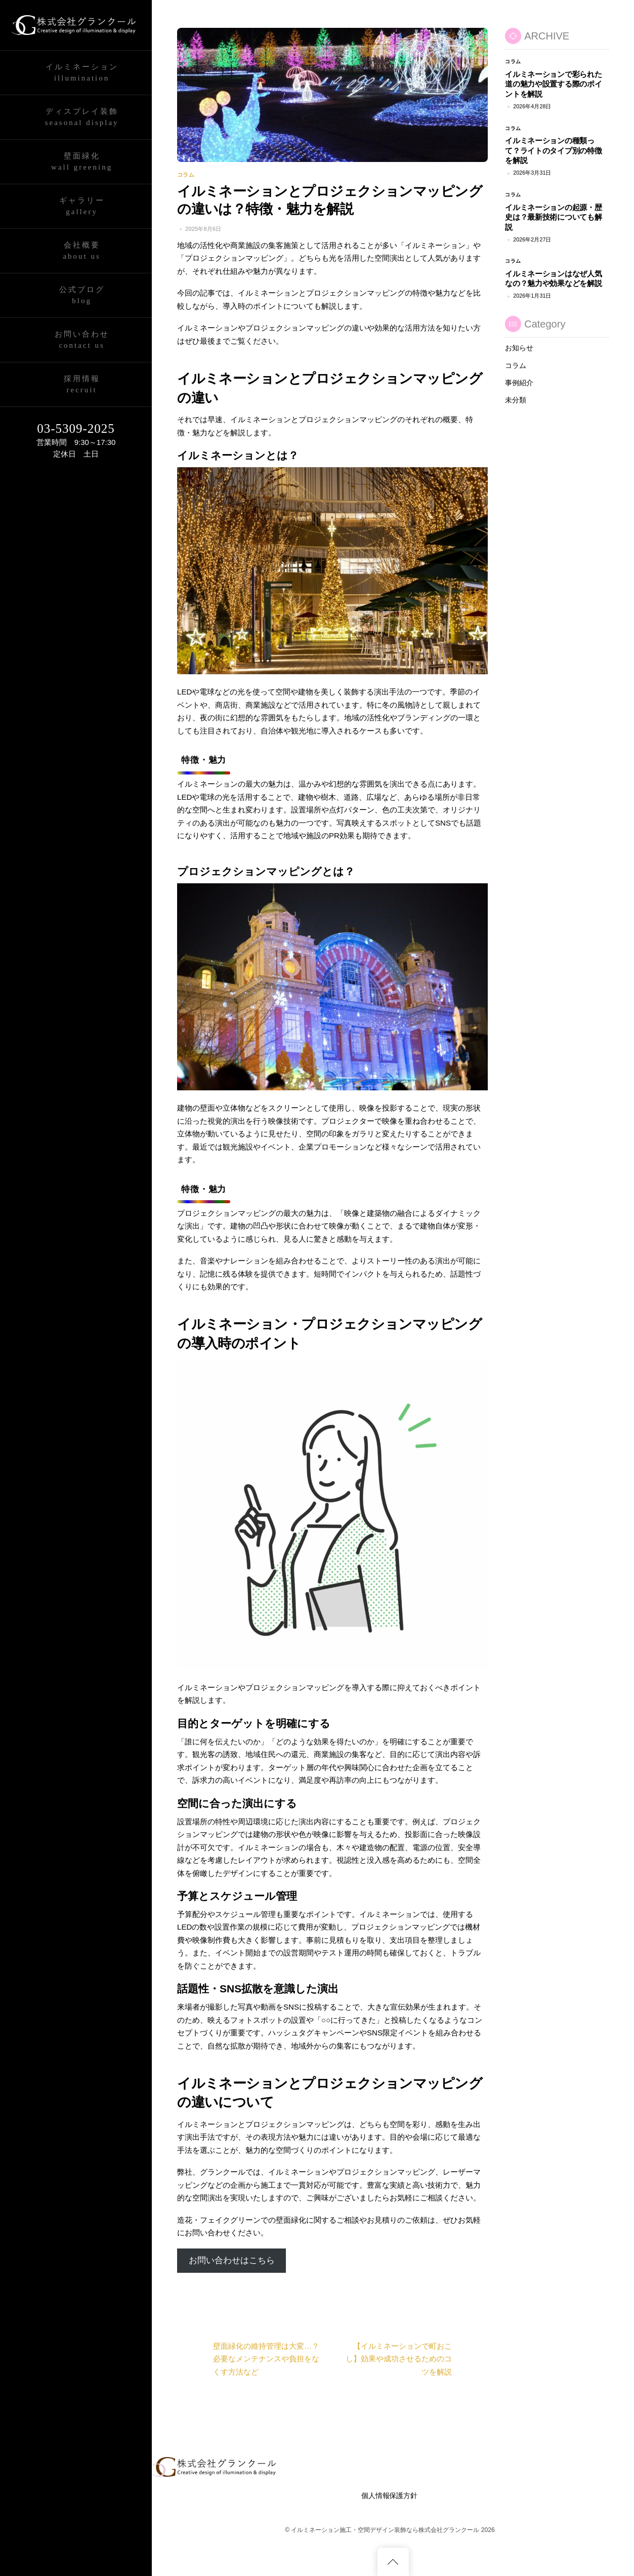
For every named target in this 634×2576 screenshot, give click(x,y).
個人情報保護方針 (389, 2495)
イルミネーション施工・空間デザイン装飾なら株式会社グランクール (385, 2529)
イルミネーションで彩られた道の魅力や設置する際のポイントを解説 (553, 84)
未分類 (515, 400)
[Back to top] (393, 2562)
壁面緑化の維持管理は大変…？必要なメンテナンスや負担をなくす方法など (248, 2359)
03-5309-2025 (76, 428)
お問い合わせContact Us (82, 340)
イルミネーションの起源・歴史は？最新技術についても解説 (553, 217)
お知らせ (519, 348)
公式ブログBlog (82, 295)
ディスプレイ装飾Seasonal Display (82, 117)
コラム (185, 175)
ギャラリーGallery (82, 206)
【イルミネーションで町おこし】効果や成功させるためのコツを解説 (417, 2359)
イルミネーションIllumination (82, 73)
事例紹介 (519, 383)
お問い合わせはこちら (232, 2260)
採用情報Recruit (82, 384)
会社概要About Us (81, 251)
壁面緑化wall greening (81, 162)
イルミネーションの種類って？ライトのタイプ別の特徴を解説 (553, 150)
